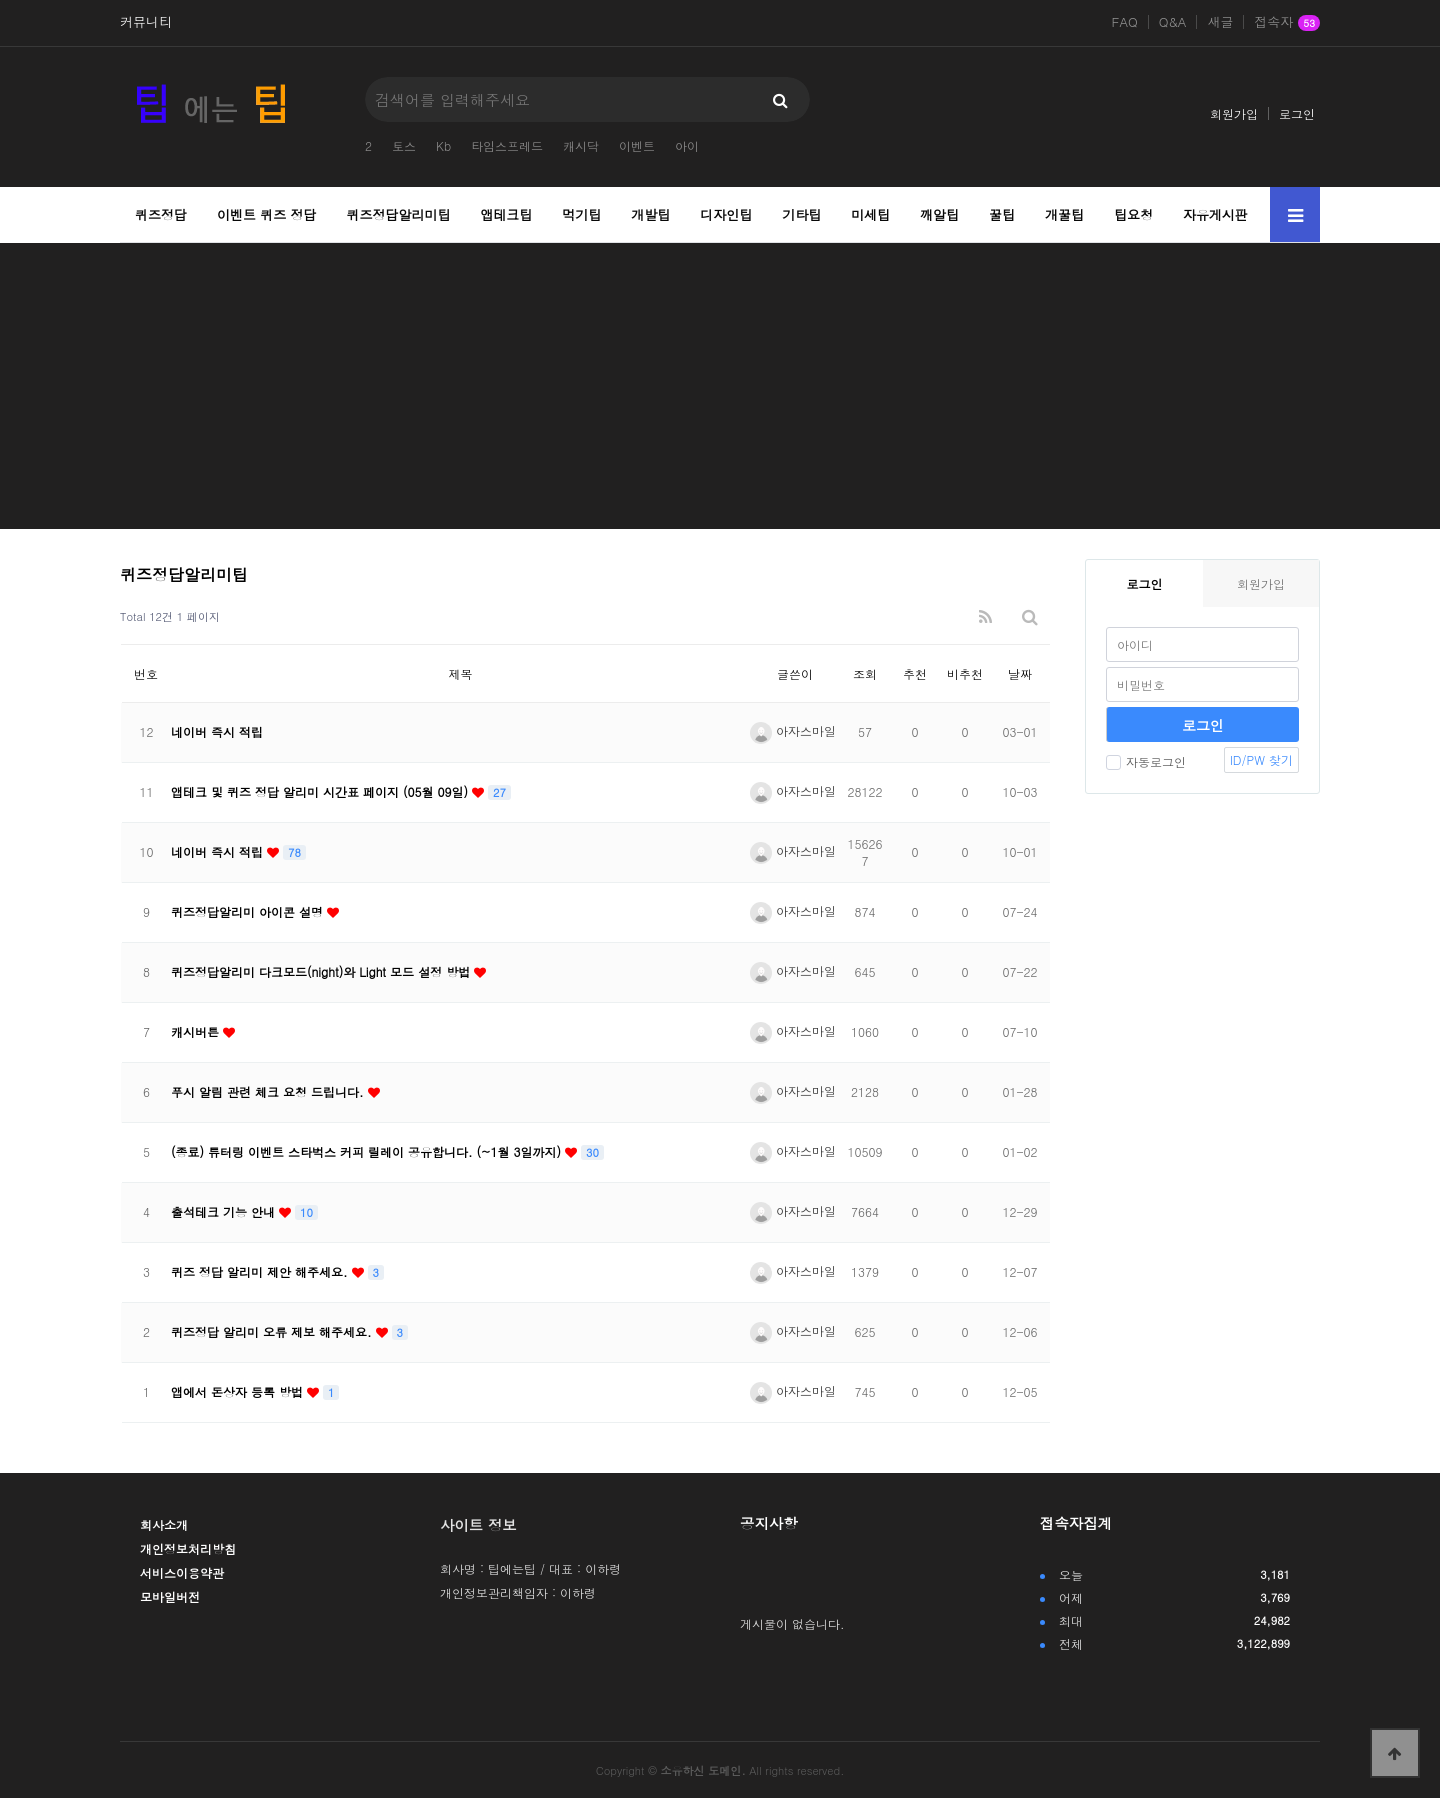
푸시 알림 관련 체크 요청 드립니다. (269, 1091)
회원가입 (1234, 113)
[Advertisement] (720, 389)
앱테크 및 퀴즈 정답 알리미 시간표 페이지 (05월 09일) (321, 791)
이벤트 (637, 145)
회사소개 (164, 1524)
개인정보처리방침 (188, 1548)
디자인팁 (726, 214)
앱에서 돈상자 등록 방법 (239, 1391)
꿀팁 (1002, 214)
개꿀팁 (1064, 214)
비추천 (965, 673)
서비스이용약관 (182, 1572)
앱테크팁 (506, 214)
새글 (1220, 22)
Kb (443, 145)
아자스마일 (793, 730)
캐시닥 (581, 145)
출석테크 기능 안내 (225, 1211)
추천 (915, 673)
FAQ (1125, 22)
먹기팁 (581, 214)
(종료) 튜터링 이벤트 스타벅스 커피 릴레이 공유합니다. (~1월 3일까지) (368, 1151)
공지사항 (769, 1523)
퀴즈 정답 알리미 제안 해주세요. (261, 1271)
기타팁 (801, 214)
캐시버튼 (197, 1031)
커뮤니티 (146, 22)
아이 (687, 145)
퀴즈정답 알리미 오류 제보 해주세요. (273, 1331)
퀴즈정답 (161, 214)
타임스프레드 (507, 145)
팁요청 (1133, 214)
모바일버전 (170, 1596)
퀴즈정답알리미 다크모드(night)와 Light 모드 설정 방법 (322, 971)
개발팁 (650, 214)
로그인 (1297, 113)
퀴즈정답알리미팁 (399, 214)
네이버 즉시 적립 (217, 731)
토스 (404, 145)
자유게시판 (1215, 214)
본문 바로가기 (0, 0)
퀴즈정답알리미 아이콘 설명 (249, 911)
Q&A (1173, 22)
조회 (865, 673)
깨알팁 (939, 214)
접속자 (1287, 23)
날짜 (1020, 673)
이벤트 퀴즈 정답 (267, 214)
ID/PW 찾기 (1261, 759)
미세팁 (870, 214)
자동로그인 (1146, 761)
